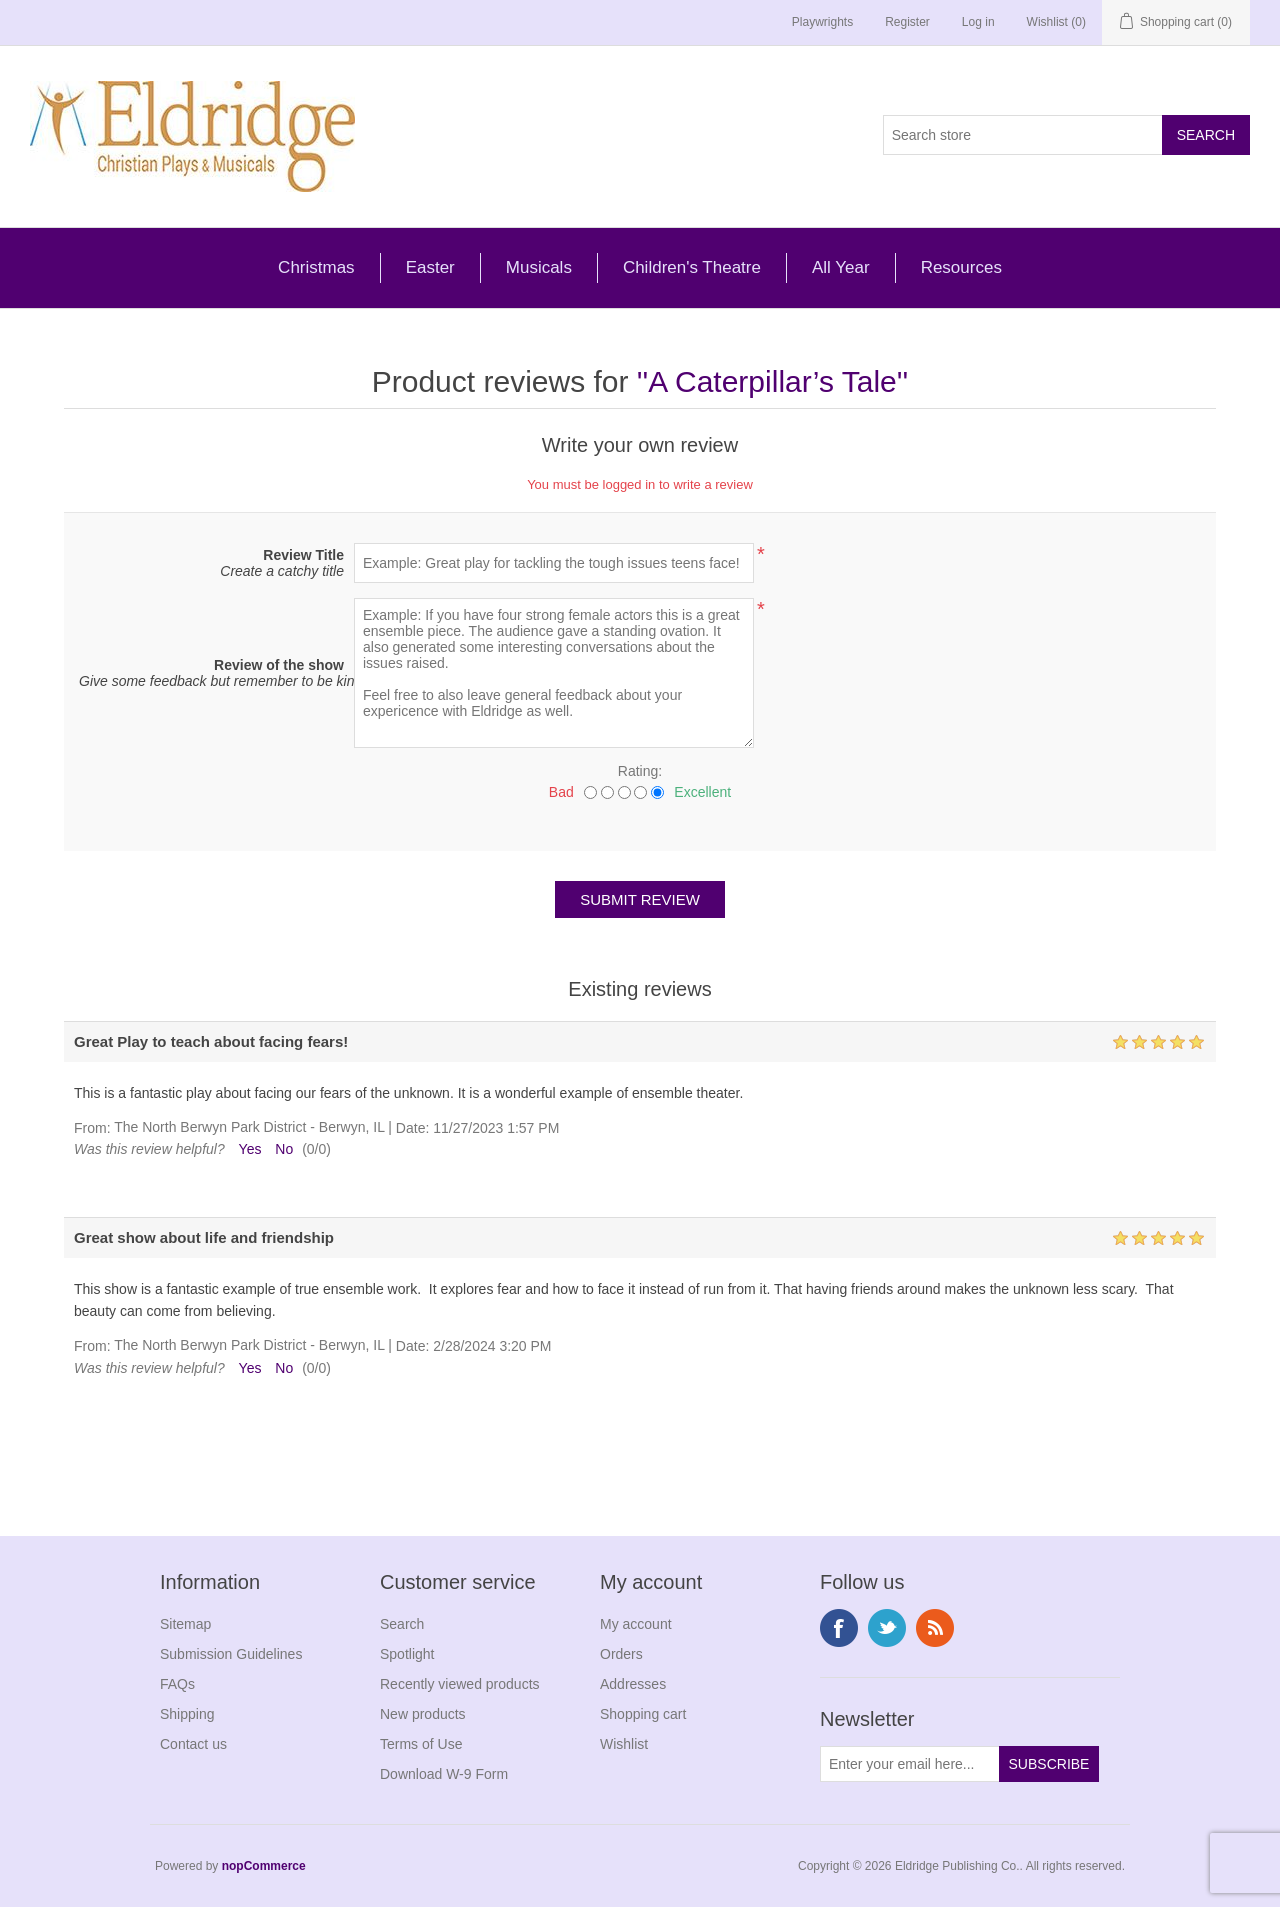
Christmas (316, 267)
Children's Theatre (692, 267)
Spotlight (407, 1654)
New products (423, 1714)
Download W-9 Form (444, 1774)
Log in (978, 22)
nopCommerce (264, 1866)
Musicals (539, 267)
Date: (412, 1128)
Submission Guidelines (231, 1654)
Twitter (887, 1628)
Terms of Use (421, 1744)
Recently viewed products (460, 1684)
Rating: (640, 771)
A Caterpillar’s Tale (772, 381)
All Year (841, 267)
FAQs (177, 1684)
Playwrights (822, 22)
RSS (935, 1628)
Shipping (187, 1714)
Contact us (193, 1744)
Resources (961, 267)
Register (907, 22)
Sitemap (185, 1624)
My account (636, 1624)
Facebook (839, 1628)
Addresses (633, 1684)
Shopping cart (643, 1714)
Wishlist (624, 1744)
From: (92, 1128)
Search (402, 1624)
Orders (621, 1654)
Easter (430, 267)
